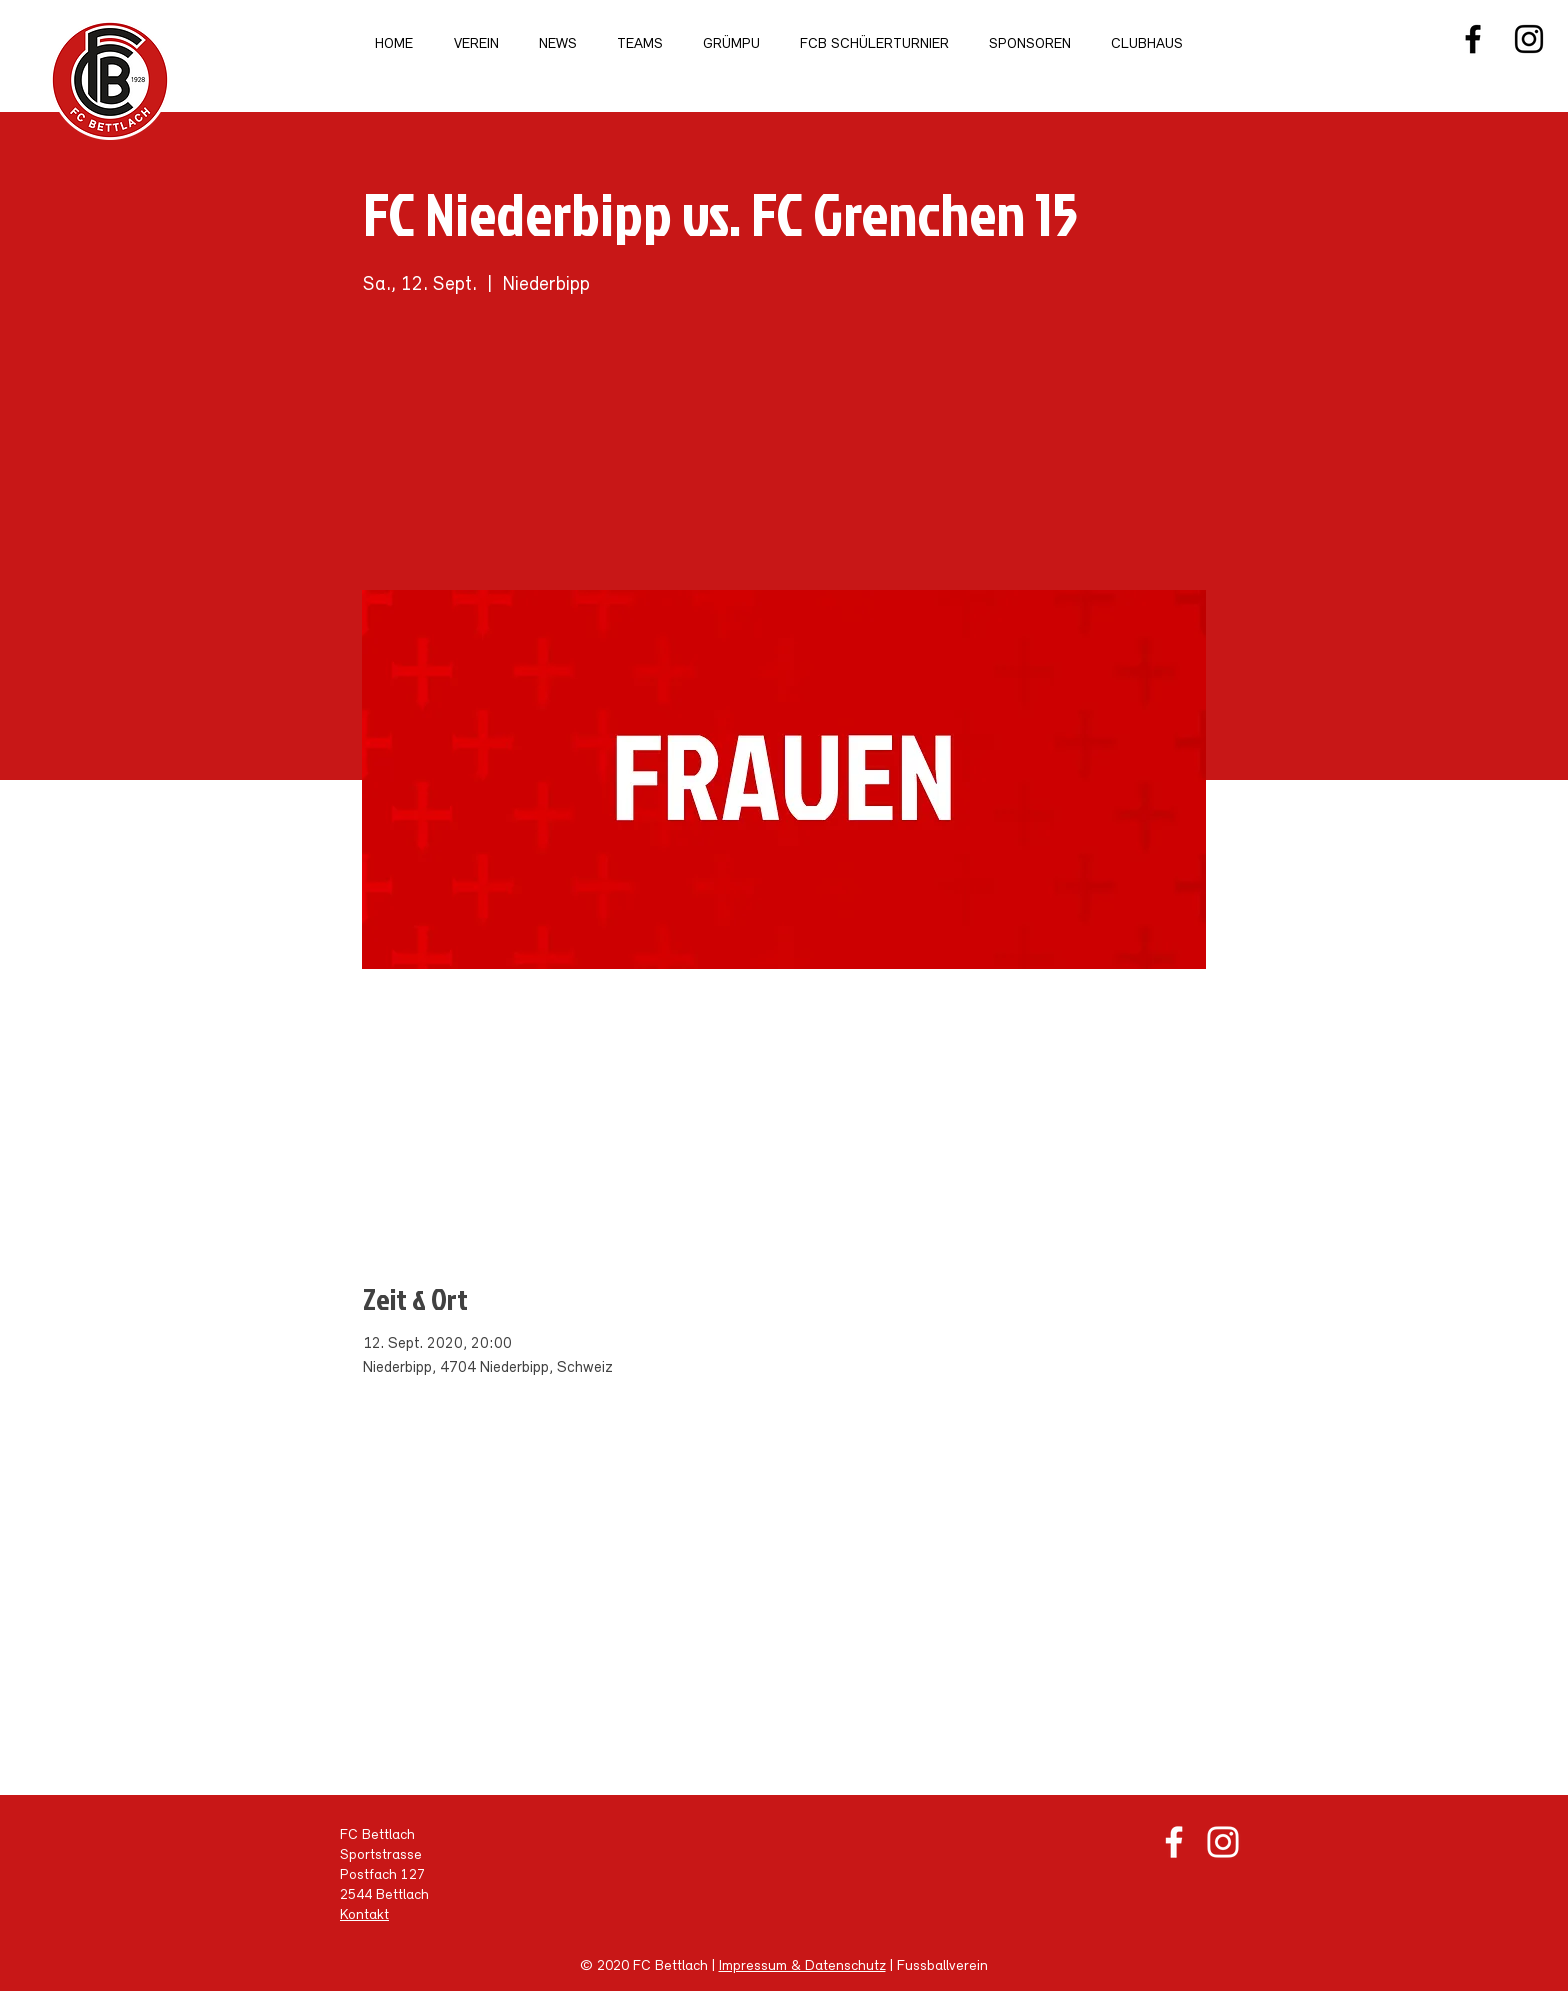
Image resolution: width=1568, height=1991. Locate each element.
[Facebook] (1473, 39)
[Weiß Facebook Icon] (1174, 1842)
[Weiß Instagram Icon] (1223, 1842)
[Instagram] (1529, 39)
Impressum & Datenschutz (802, 1966)
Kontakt (364, 1915)
